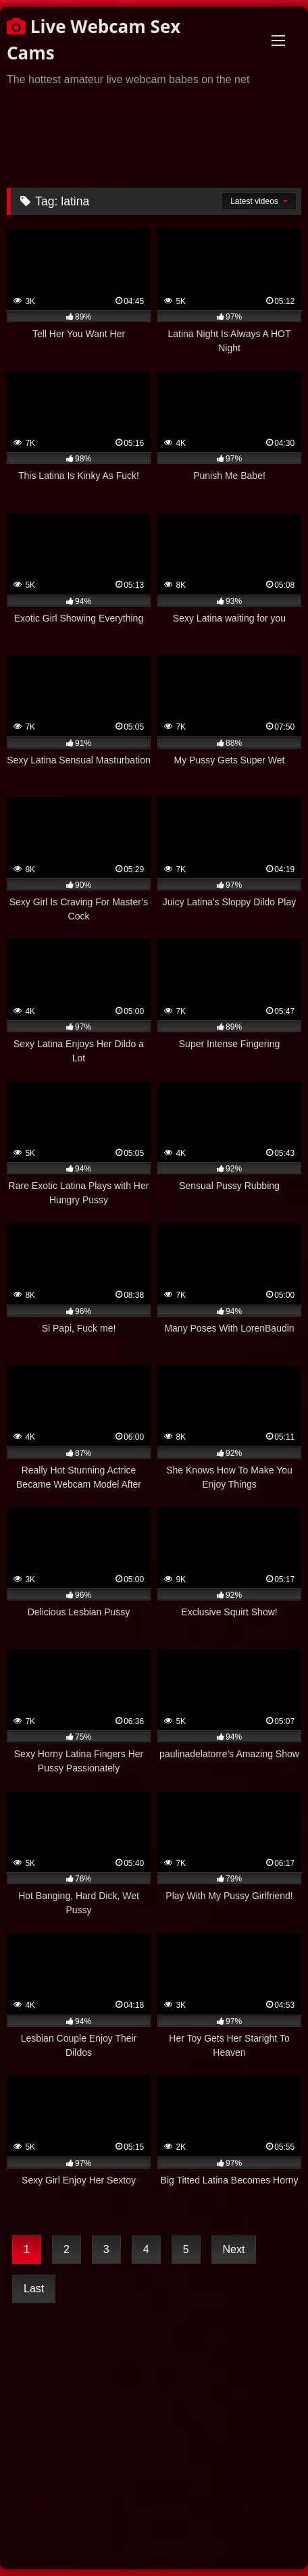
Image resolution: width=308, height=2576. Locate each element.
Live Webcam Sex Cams (93, 39)
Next (234, 2249)
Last (34, 2288)
